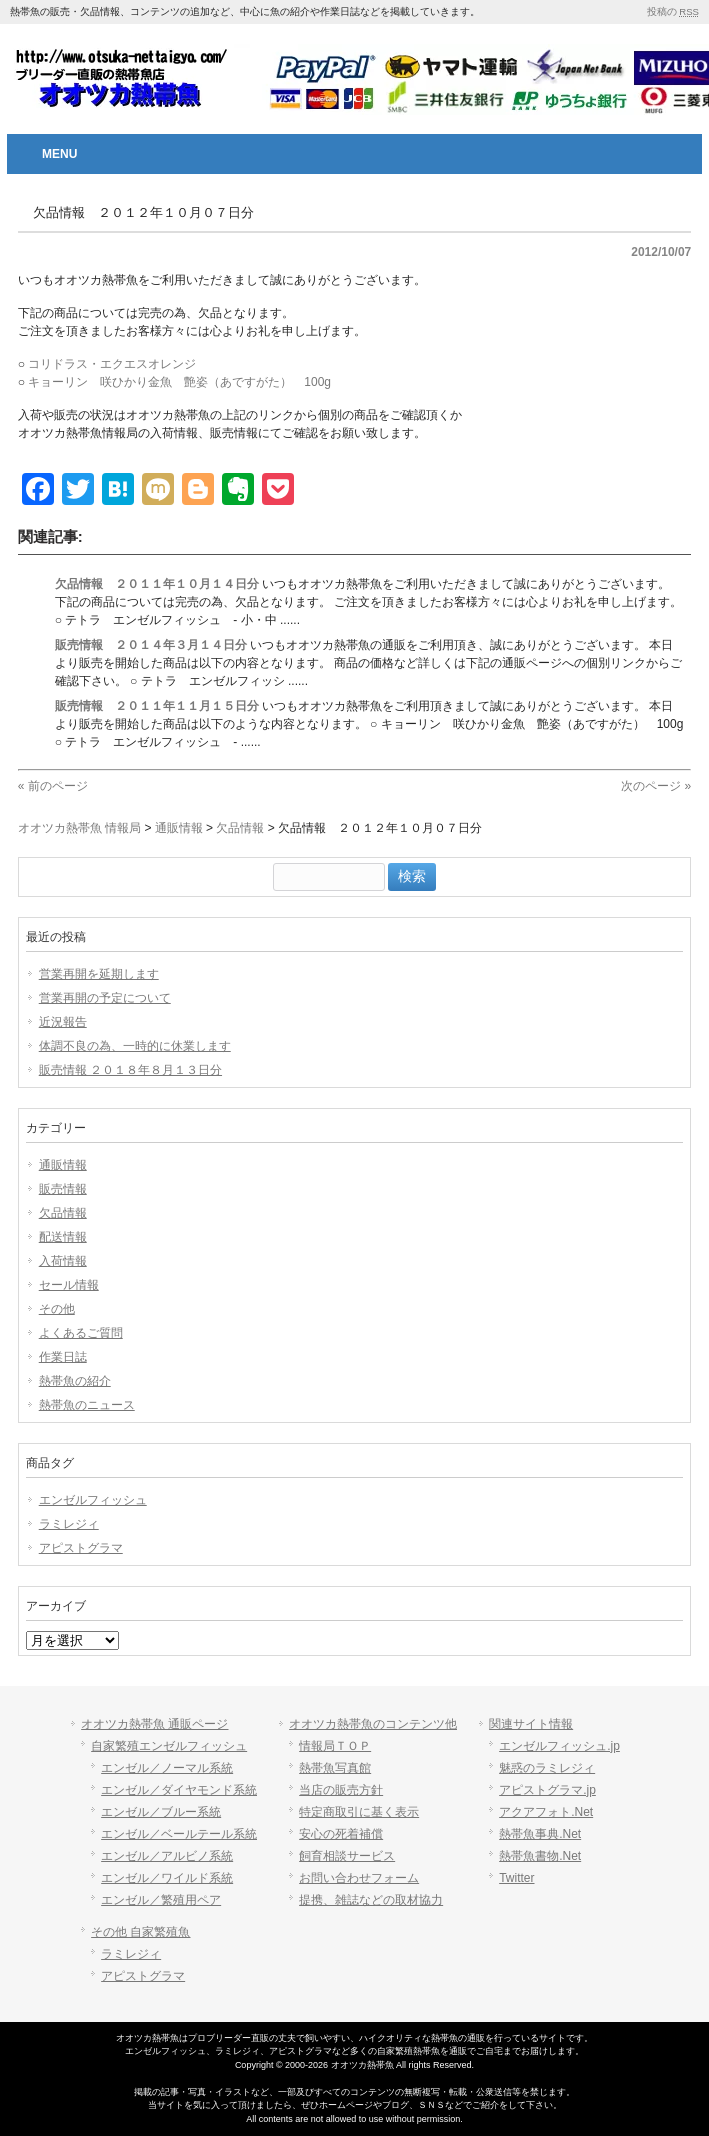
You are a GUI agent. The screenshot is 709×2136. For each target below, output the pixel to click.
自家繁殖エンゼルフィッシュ (169, 1746)
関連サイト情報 (531, 1724)
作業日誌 (63, 1357)
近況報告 (63, 1022)
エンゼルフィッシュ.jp (559, 1746)
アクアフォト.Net (546, 1812)
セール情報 (69, 1285)
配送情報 (63, 1237)
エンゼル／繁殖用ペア (161, 1900)
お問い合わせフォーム (359, 1878)
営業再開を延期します (99, 974)
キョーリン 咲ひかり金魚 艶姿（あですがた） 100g (179, 382)
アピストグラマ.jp (547, 1790)
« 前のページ (53, 786)
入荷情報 (63, 1261)
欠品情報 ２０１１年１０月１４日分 (157, 584)
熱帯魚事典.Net (540, 1834)
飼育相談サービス (347, 1856)
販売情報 (63, 1189)
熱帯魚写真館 (335, 1768)
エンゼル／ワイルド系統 (167, 1878)
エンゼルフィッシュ (93, 1500)
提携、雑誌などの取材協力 (371, 1900)
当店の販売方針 (341, 1790)
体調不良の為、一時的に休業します (135, 1046)
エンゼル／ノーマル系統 (167, 1768)
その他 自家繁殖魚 (140, 1932)
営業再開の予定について (105, 998)
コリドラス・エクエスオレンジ (112, 364)
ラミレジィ (69, 1524)
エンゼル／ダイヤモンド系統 (179, 1790)
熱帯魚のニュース (87, 1405)
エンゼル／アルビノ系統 (167, 1856)
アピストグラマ (81, 1548)
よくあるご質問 (81, 1333)
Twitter (516, 1878)
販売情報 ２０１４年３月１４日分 (151, 645)
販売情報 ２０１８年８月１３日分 (130, 1070)
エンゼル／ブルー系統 (161, 1812)
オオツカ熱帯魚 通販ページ (154, 1724)
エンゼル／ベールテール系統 (179, 1834)
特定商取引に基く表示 (359, 1812)
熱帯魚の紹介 (75, 1381)
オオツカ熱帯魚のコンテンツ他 (373, 1724)
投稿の (673, 11)
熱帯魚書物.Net (540, 1856)
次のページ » (656, 786)
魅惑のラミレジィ (547, 1768)
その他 (57, 1309)
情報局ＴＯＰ (335, 1746)
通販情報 (63, 1165)
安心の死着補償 (341, 1834)
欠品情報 (63, 1213)
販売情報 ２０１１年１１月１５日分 (157, 706)
